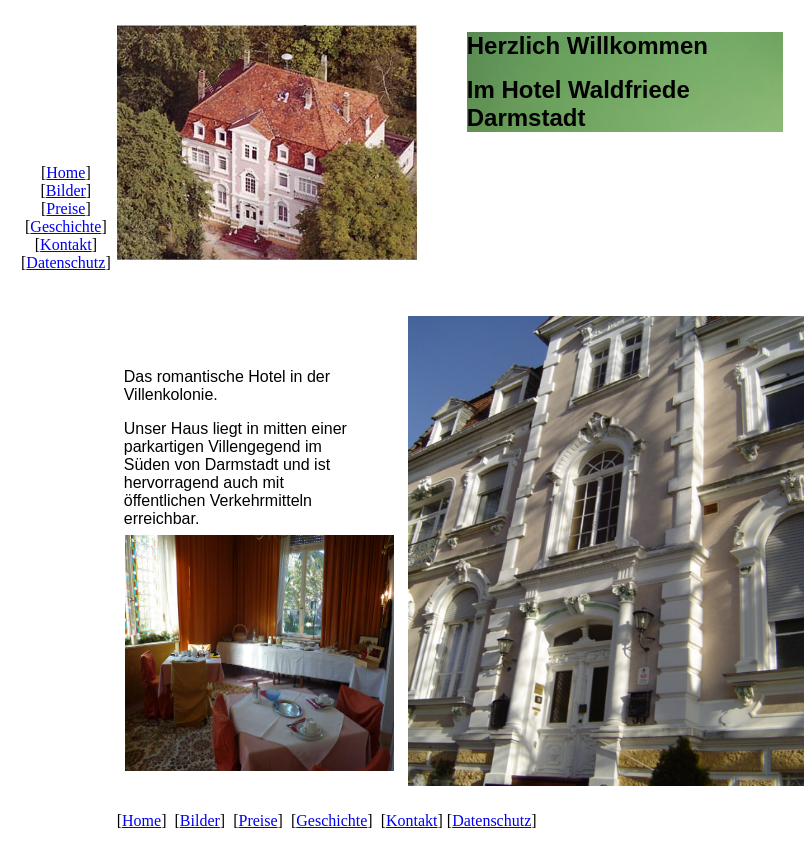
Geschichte (65, 226)
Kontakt (66, 244)
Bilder (66, 190)
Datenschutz (65, 262)
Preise (65, 208)
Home (65, 172)
